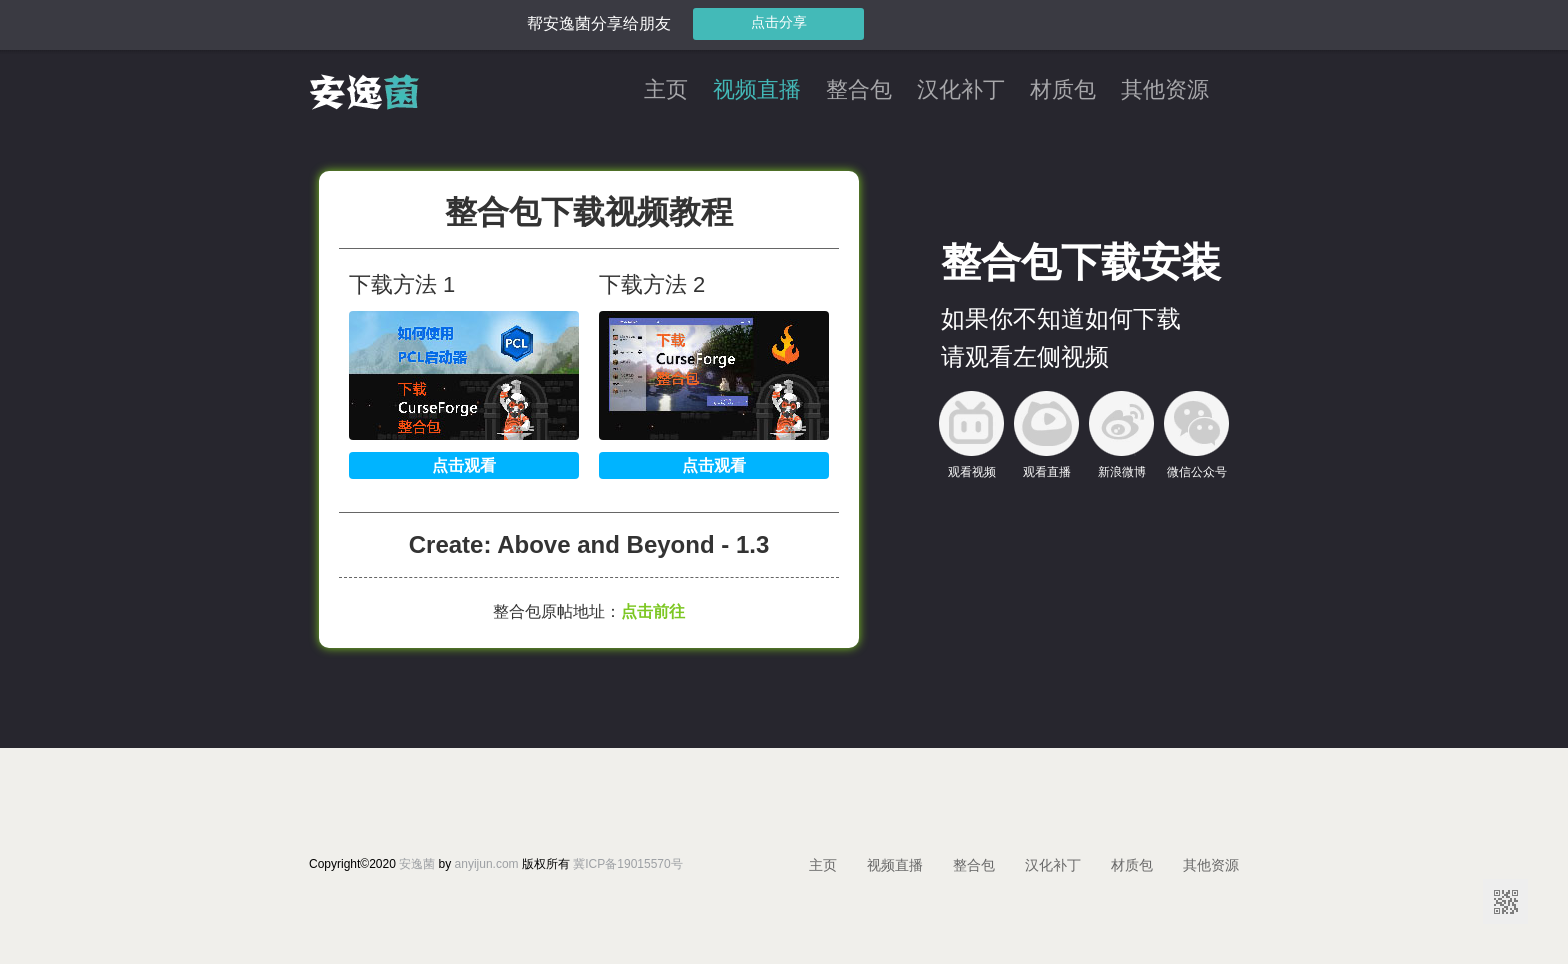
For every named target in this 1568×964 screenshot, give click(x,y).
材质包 (1063, 90)
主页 (666, 90)
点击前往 (653, 611)
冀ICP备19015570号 (627, 864)
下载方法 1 (402, 284)
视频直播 (757, 90)
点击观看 (464, 465)
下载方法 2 (652, 284)
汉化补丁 (961, 90)
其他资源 (1165, 90)
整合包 (859, 90)
